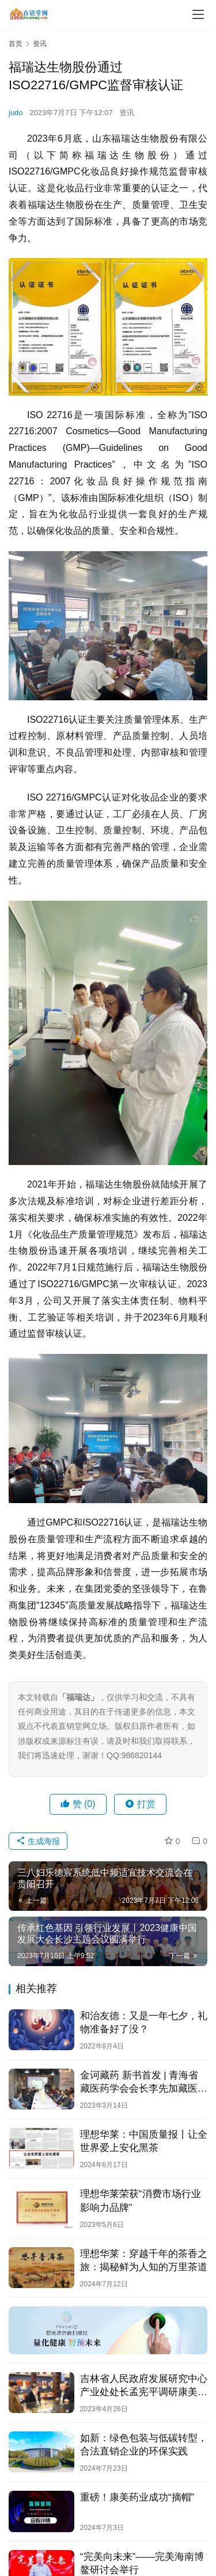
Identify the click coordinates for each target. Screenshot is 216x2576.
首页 (15, 44)
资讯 (126, 112)
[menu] (198, 14)
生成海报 (38, 1841)
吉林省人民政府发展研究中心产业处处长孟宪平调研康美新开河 (143, 2386)
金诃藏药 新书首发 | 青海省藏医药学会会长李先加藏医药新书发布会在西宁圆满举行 (143, 2082)
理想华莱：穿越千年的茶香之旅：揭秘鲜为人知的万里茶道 (143, 2260)
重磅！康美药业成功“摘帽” (137, 2497)
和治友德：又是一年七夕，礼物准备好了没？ (143, 2022)
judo (16, 112)
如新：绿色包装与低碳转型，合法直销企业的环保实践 (143, 2445)
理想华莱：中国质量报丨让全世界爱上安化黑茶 (143, 2141)
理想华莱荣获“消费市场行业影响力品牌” (140, 2200)
